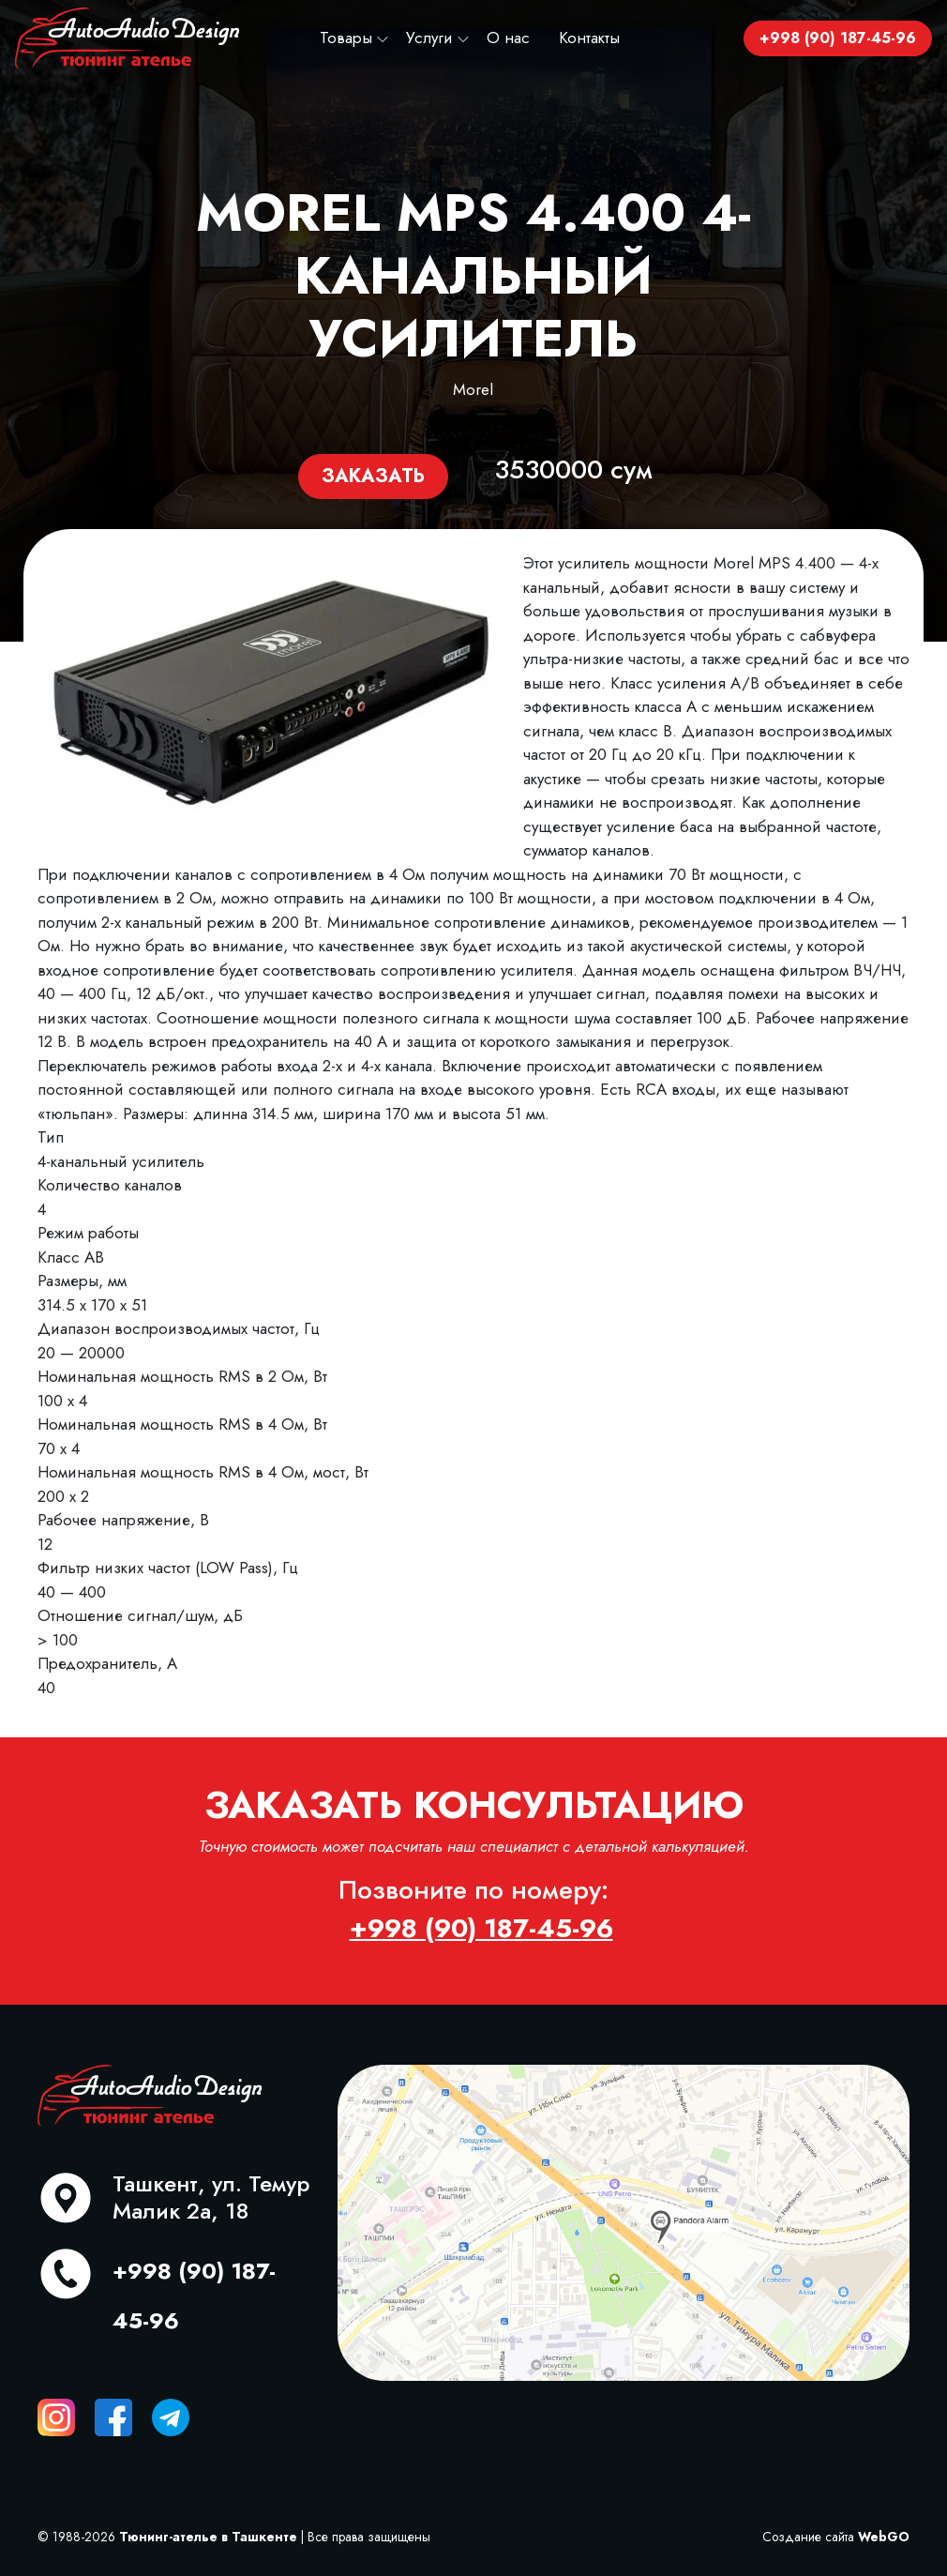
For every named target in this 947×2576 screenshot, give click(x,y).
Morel (473, 389)
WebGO (883, 2536)
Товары (346, 37)
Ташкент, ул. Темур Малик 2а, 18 (211, 2197)
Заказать (373, 476)
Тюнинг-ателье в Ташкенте (208, 2536)
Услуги (429, 37)
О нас (508, 37)
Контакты (589, 37)
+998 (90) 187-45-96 (837, 38)
